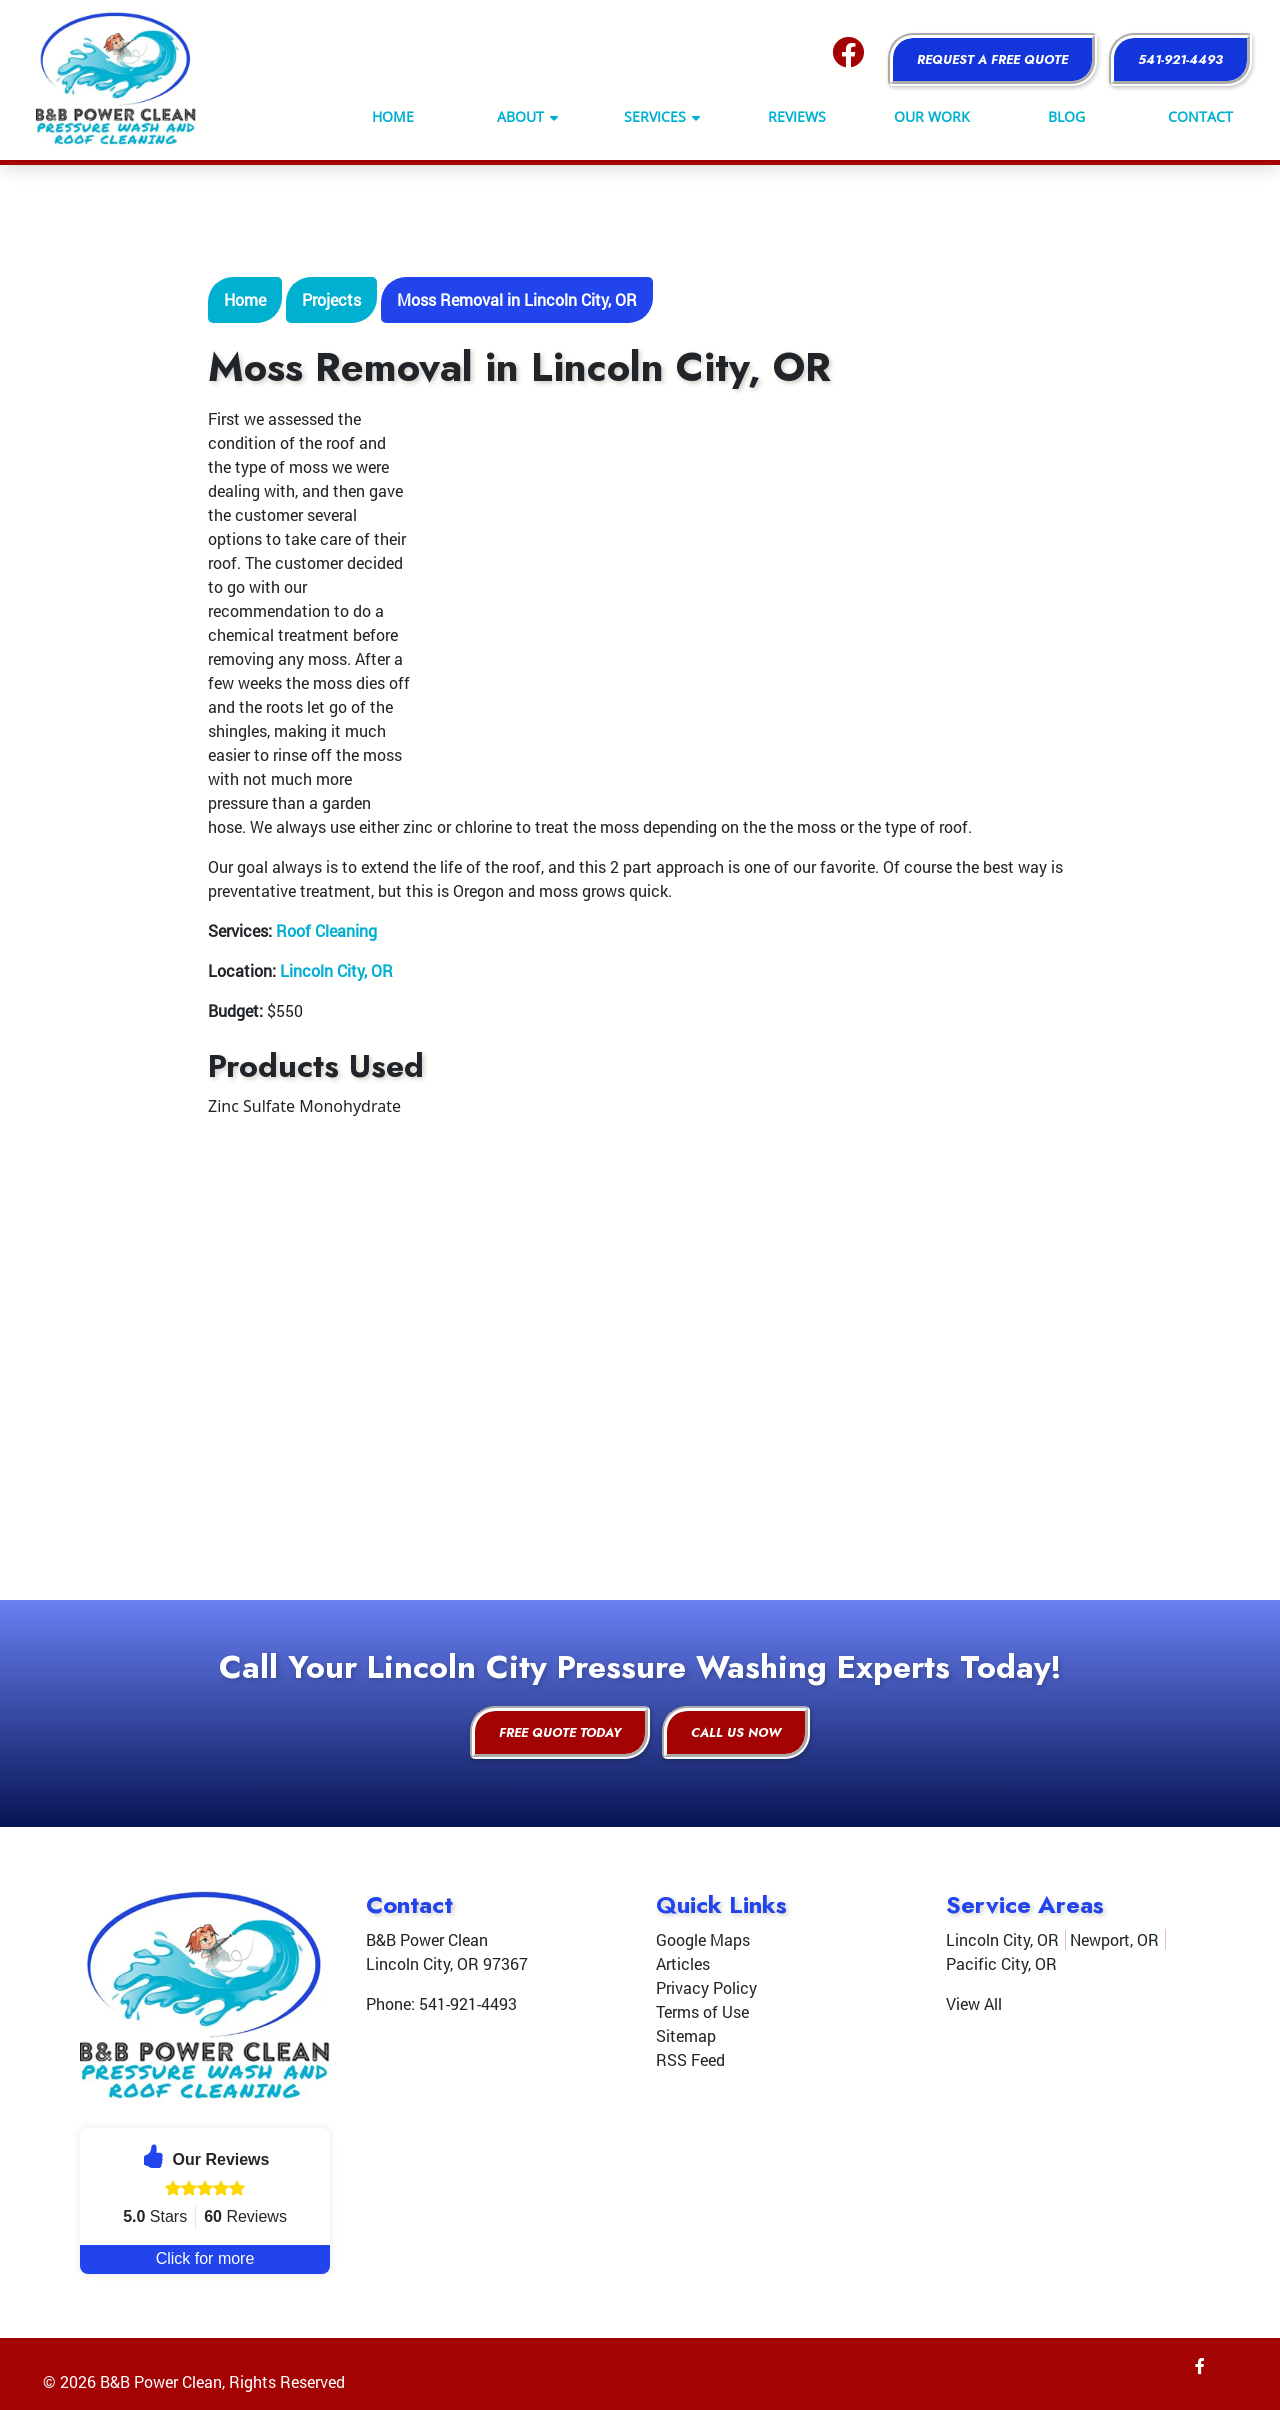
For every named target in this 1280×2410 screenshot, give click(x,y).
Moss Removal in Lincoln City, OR (517, 299)
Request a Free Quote (992, 59)
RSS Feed (690, 2059)
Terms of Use (702, 2011)
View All (974, 2003)
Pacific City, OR (1001, 1963)
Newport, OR (1114, 1939)
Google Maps (703, 1939)
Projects (331, 299)
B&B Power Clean (161, 2381)
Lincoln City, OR (336, 970)
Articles (683, 1963)
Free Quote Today (560, 1732)
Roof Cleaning (326, 930)
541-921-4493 (1180, 59)
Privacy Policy (706, 1987)
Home (245, 299)
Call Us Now (736, 1732)
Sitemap (686, 2035)
